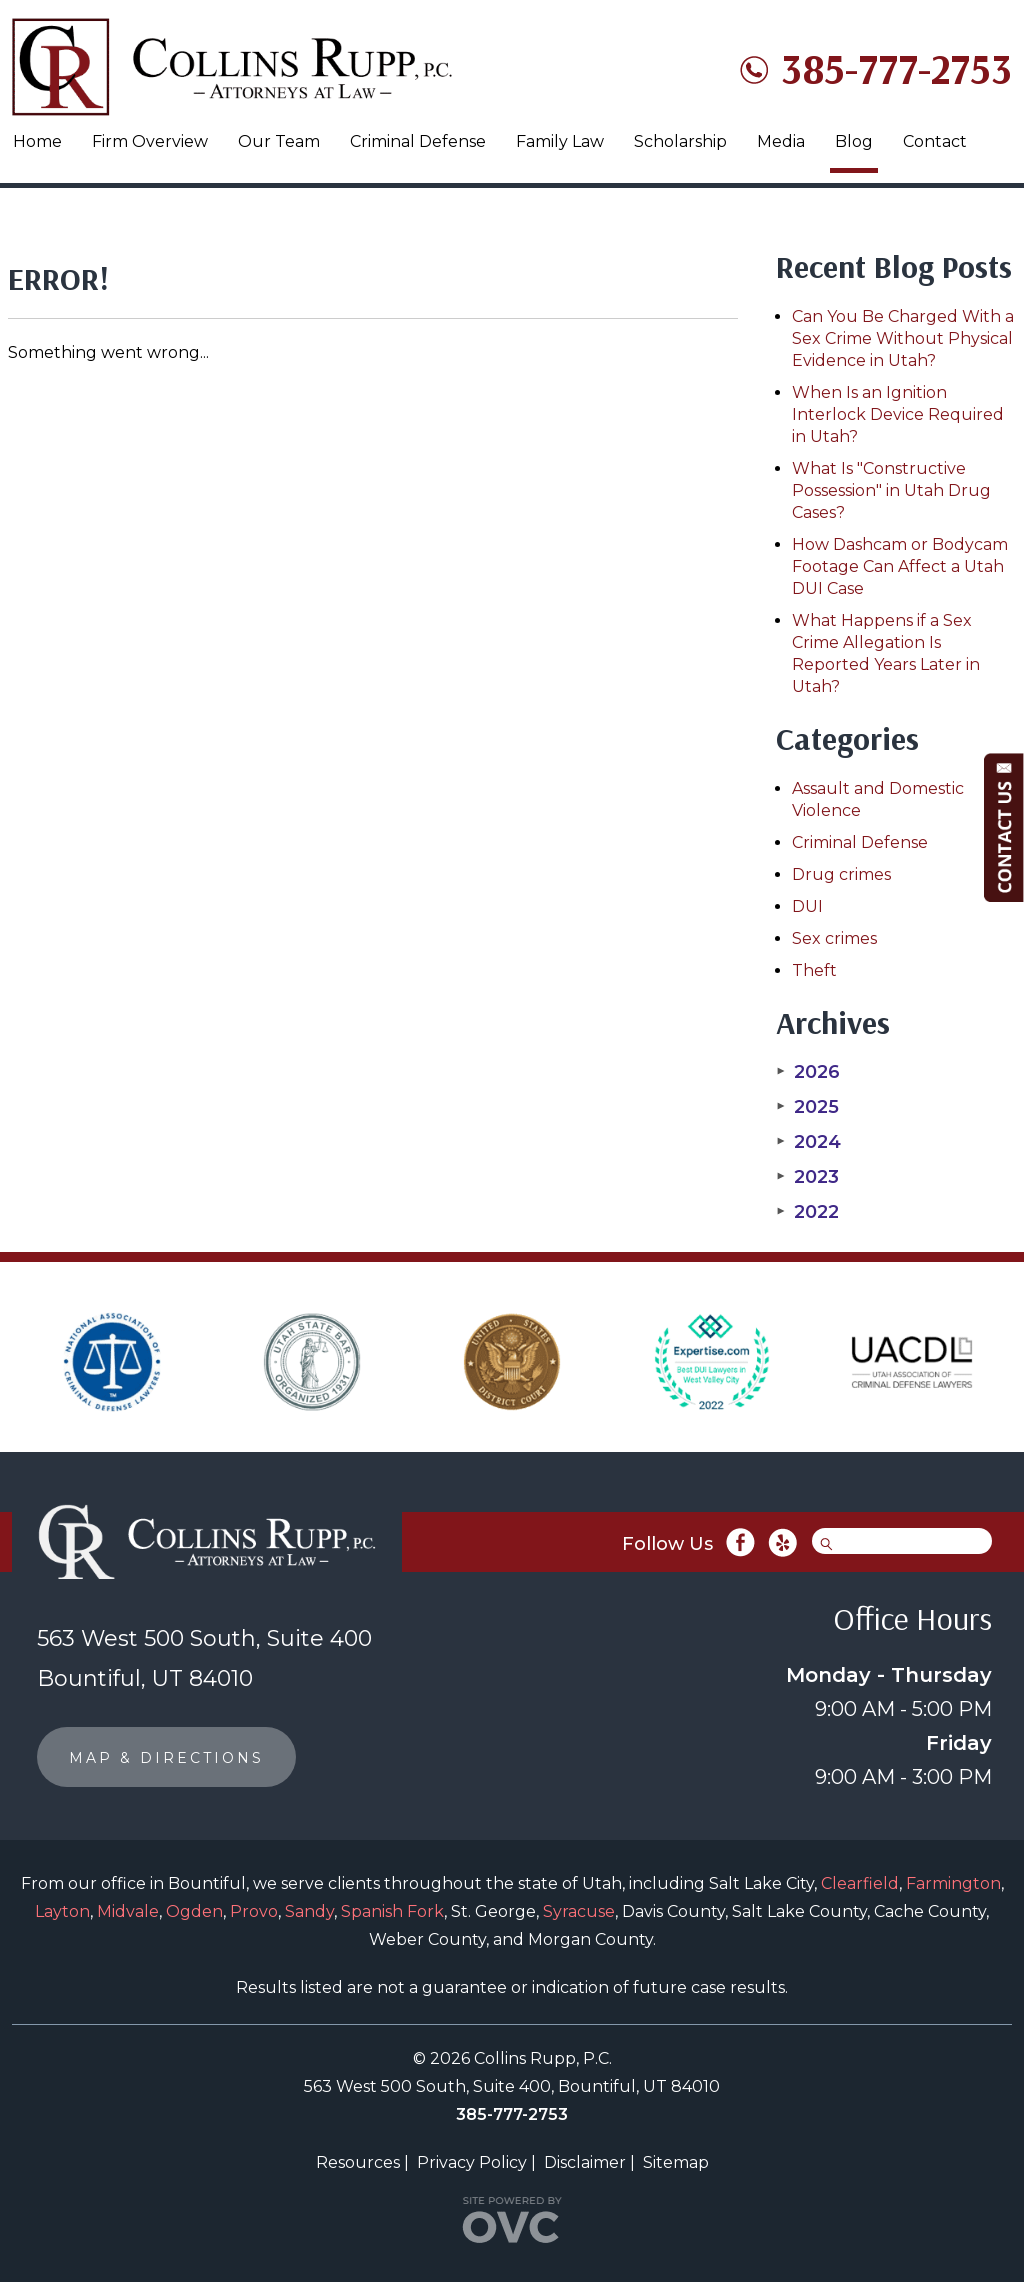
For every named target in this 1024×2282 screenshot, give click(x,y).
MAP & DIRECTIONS (166, 1758)
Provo (254, 1911)
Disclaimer (585, 2162)
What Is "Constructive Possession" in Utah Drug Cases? (891, 490)
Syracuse (579, 1911)
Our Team (279, 141)
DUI (807, 906)
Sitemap (676, 2162)
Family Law (560, 141)
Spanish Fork (392, 1911)
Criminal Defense (418, 141)
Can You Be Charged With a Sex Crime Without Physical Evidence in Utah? (903, 338)
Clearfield (860, 1883)
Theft (814, 970)
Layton (62, 1911)
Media (781, 141)
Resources (358, 2162)
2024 (808, 1142)
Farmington (953, 1883)
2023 (807, 1177)
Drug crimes (841, 874)
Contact (935, 141)
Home (37, 141)
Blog (854, 141)
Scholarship (680, 141)
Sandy (309, 1911)
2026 (808, 1072)
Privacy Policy (472, 2162)
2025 (807, 1107)
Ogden (194, 1911)
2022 (807, 1212)
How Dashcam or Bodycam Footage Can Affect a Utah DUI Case (900, 566)
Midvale (128, 1911)
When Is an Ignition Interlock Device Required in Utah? (898, 414)
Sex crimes (834, 938)
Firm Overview (150, 141)
